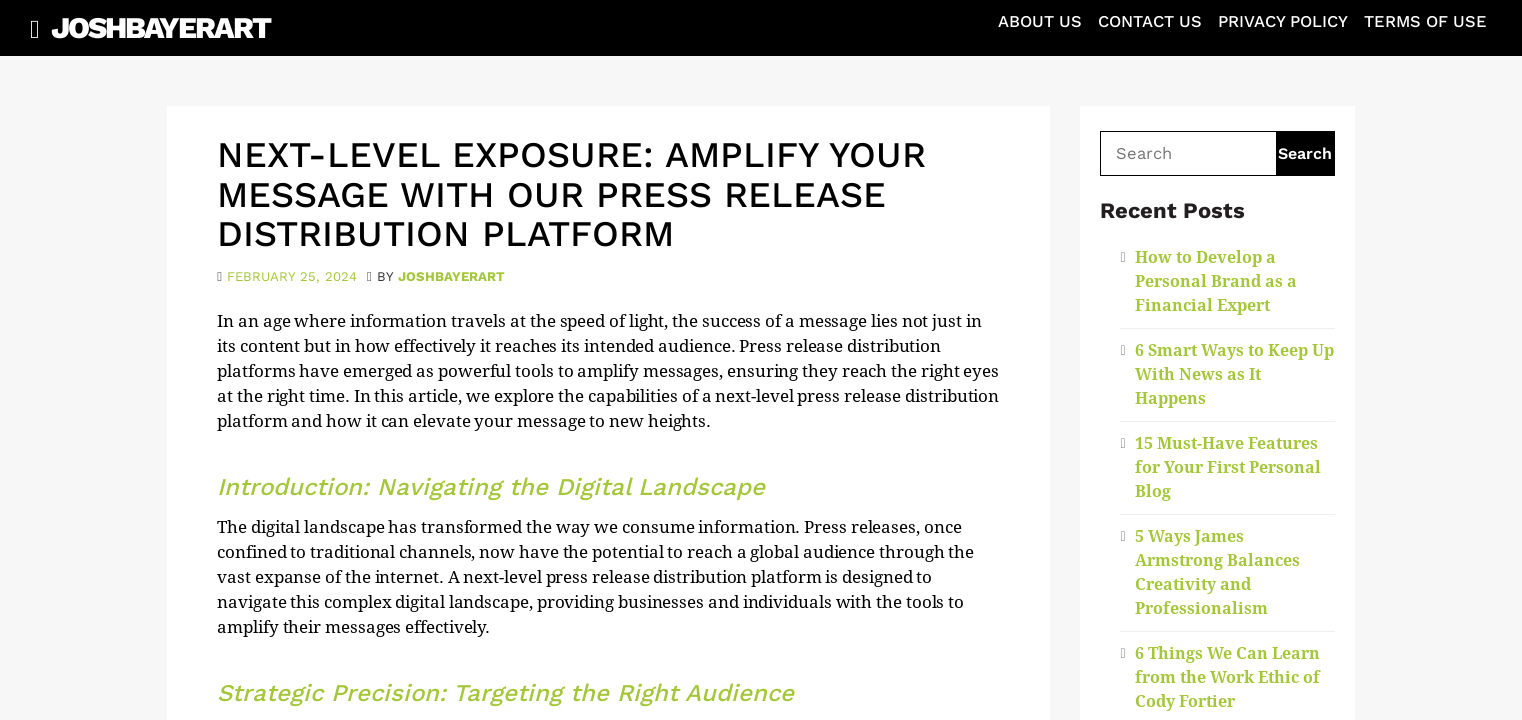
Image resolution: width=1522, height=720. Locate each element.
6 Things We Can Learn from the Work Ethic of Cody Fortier (1227, 677)
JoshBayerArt (160, 27)
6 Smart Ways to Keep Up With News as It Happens (1234, 374)
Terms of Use (1425, 21)
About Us (1040, 21)
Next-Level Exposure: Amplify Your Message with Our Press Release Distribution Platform (571, 194)
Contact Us (1150, 21)
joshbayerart (451, 276)
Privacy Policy (1283, 21)
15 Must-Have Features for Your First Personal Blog (1228, 467)
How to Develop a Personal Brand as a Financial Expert (1216, 281)
